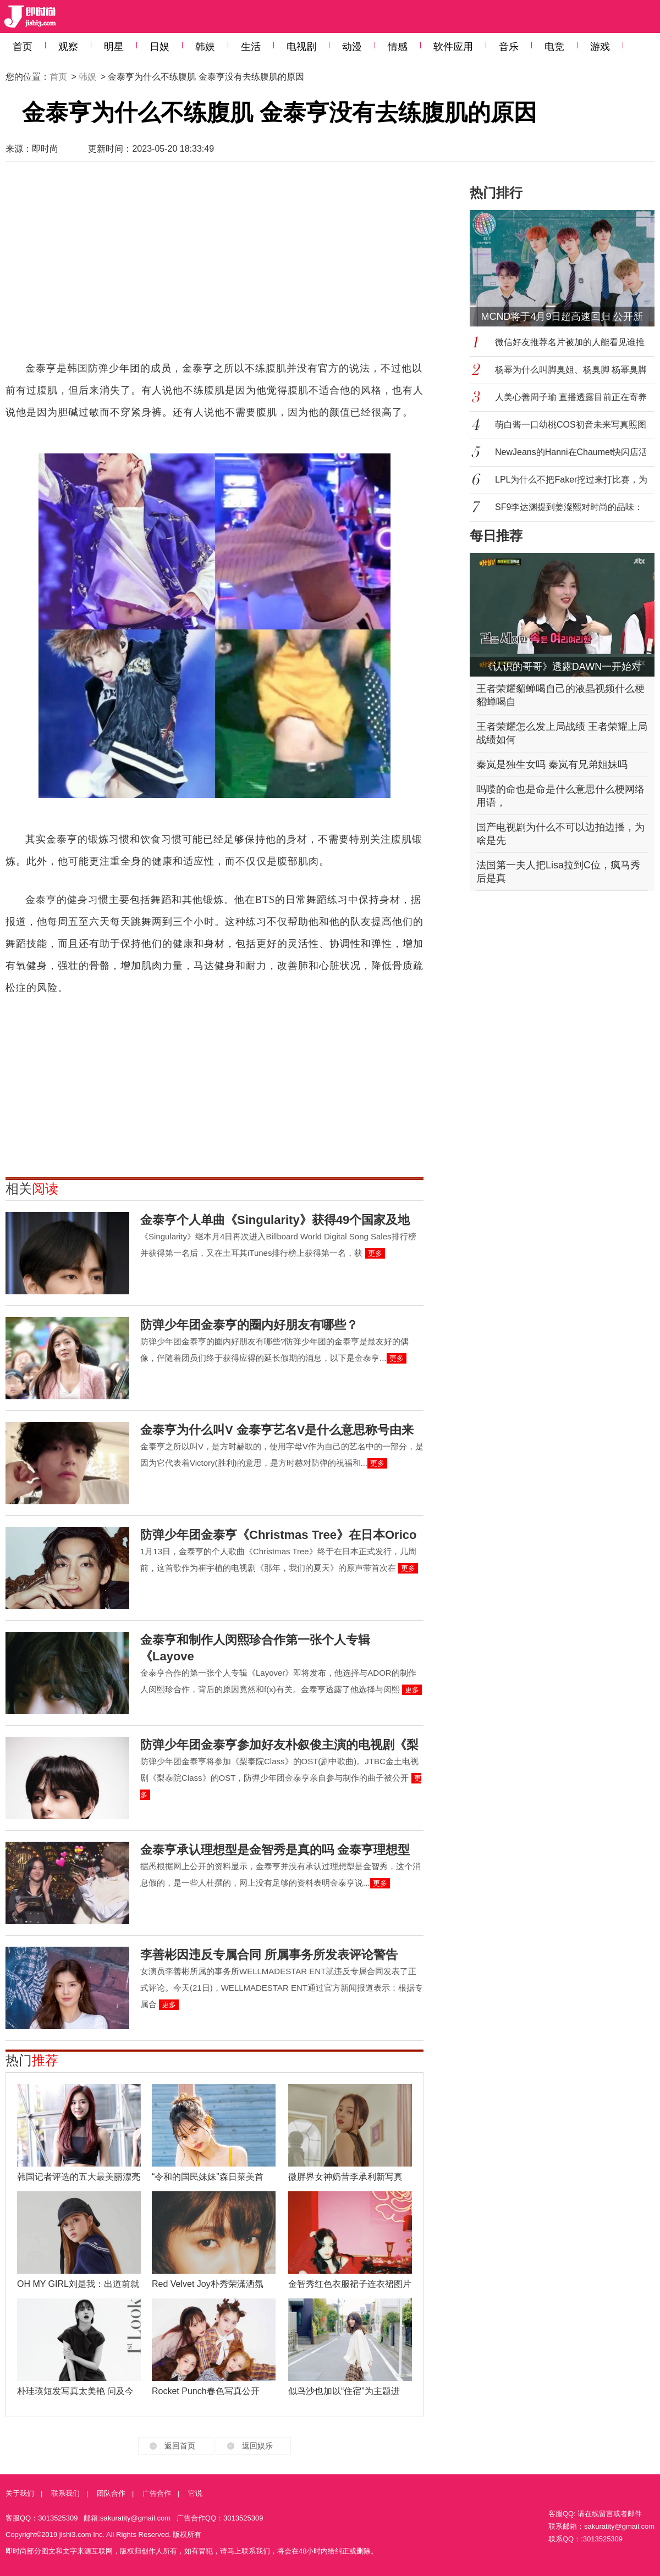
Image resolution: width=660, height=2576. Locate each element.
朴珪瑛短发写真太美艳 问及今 (75, 2391)
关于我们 (20, 2493)
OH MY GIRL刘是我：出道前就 (78, 2284)
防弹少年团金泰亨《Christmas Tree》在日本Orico (278, 1535)
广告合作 (156, 2493)
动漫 (352, 46)
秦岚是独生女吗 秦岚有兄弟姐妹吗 (552, 764)
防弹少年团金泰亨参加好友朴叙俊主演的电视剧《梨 (279, 1745)
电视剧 (301, 46)
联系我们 (65, 2493)
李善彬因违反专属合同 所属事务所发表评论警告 (269, 1955)
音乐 (509, 46)
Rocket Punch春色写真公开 (206, 2391)
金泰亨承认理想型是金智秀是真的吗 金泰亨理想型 (275, 1850)
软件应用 (453, 46)
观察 (68, 46)
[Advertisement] (185, 267)
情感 (398, 46)
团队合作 (111, 2493)
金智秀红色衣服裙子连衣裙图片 (349, 2284)
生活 (251, 46)
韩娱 (205, 46)
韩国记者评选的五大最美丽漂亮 (78, 2176)
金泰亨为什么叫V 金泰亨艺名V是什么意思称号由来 (277, 1430)
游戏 (600, 46)
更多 (375, 1253)
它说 (195, 2493)
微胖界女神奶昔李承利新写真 (345, 2176)
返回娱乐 (257, 2445)
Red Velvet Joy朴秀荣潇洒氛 (207, 2284)
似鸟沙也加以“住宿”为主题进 (344, 2391)
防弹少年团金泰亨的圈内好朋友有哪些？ (249, 1325)
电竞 (554, 46)
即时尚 (45, 148)
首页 (22, 46)
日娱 (159, 46)
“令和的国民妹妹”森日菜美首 (207, 2176)
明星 (114, 46)
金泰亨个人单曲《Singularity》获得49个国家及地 (275, 1220)
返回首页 (179, 2445)
